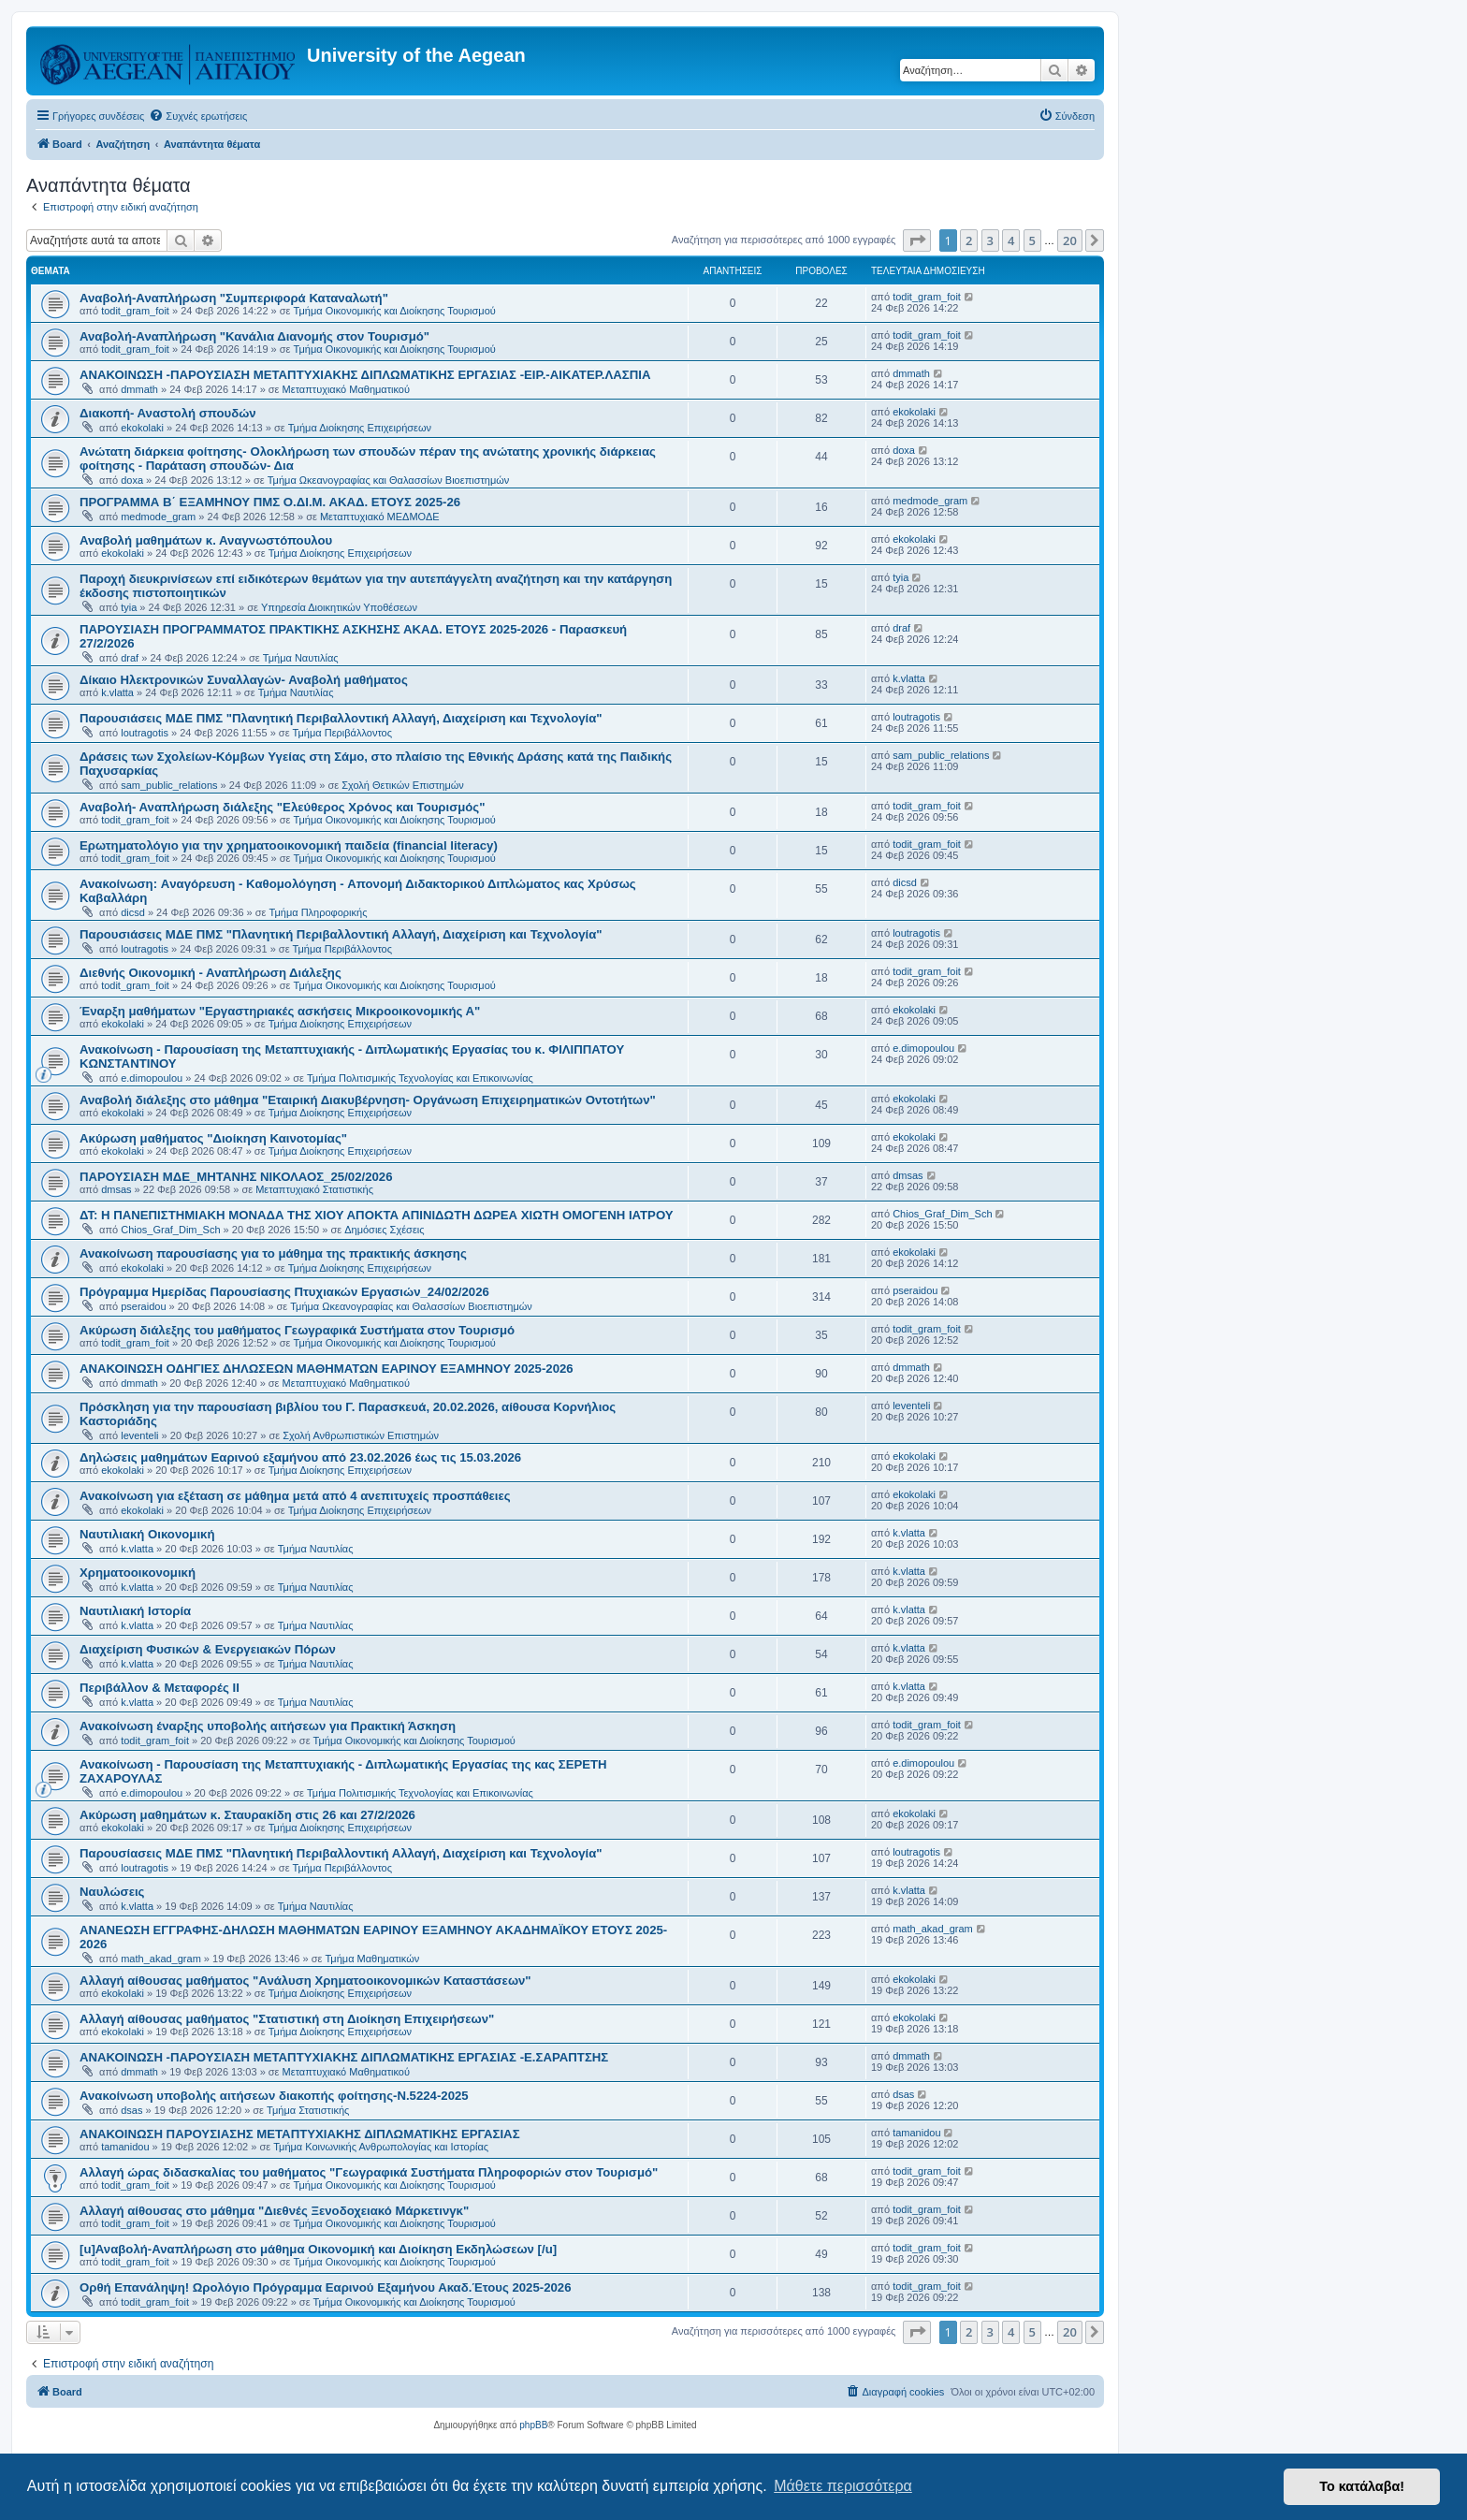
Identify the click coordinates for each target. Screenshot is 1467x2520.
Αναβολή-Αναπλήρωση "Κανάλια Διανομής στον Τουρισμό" (254, 336)
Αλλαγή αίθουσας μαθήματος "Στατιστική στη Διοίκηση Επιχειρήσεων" (287, 2019)
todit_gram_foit (135, 310)
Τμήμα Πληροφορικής (318, 912)
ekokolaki (142, 427)
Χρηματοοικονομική (138, 1573)
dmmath (139, 389)
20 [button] (1070, 240)
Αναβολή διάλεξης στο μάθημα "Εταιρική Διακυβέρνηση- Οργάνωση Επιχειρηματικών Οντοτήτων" (368, 1100)
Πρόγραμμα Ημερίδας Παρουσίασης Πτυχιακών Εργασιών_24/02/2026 (284, 1292)
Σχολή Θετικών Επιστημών (402, 785)
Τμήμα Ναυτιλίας (301, 657)
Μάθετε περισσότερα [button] (843, 2486)
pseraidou (143, 1306)
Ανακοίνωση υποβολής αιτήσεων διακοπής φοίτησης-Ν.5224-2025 (274, 2096)
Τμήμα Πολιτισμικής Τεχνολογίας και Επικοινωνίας (420, 1078)
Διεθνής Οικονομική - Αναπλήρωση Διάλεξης (210, 973)
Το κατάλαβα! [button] (1361, 2486)
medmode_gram (158, 516)
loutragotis (144, 732)
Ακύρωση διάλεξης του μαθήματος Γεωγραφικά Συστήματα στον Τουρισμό (297, 1330)
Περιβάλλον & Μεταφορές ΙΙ (160, 1688)
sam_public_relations (169, 785)
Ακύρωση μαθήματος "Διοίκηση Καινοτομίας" (213, 1138)
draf (129, 657)
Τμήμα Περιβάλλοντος (342, 732)
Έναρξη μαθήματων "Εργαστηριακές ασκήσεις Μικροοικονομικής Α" (280, 1011)
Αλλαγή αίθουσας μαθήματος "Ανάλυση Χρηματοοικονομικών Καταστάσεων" (305, 1981)
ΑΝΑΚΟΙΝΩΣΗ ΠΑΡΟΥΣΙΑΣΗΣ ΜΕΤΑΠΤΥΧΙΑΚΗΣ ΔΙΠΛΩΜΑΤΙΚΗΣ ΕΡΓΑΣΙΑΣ (300, 2134)
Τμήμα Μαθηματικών (372, 1958)
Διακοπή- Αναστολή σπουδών (168, 413)
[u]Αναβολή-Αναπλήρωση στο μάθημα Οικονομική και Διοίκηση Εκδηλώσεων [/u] (318, 2249)
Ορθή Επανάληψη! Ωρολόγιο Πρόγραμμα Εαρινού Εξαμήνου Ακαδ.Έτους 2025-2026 (325, 2287)
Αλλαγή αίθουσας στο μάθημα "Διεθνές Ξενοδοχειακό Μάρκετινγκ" (274, 2211)
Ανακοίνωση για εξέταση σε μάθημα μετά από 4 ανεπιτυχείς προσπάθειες (295, 1496)
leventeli (139, 1435)
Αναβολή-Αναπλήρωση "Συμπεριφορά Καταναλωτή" (234, 298)
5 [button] (1032, 240)
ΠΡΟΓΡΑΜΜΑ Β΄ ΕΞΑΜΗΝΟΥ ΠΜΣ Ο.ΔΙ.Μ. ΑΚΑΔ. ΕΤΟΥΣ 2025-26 (270, 502)
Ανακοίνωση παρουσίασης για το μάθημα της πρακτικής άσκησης (273, 1253)
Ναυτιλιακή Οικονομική (147, 1534)
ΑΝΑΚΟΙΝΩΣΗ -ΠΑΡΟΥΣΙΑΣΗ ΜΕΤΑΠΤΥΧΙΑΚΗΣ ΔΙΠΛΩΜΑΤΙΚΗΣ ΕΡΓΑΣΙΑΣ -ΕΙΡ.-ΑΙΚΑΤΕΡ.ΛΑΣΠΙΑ (365, 375)
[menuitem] (198, 116)
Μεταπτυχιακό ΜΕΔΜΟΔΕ (380, 516)
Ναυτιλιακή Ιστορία (135, 1611)
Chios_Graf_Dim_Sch (170, 1229)
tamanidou (125, 2146)
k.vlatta (117, 692)
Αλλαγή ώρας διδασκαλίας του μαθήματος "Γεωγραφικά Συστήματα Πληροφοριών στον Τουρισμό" (369, 2172)
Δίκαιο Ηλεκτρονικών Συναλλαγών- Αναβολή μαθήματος (244, 680)
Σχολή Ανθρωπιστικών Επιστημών (361, 1435)
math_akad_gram (161, 1958)
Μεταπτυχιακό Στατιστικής (314, 1189)
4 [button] (1011, 240)
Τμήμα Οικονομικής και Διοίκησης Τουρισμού (395, 310)
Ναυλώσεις (112, 1892)
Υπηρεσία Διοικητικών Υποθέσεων (339, 607)
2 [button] (969, 240)
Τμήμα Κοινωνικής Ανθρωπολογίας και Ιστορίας (380, 2146)
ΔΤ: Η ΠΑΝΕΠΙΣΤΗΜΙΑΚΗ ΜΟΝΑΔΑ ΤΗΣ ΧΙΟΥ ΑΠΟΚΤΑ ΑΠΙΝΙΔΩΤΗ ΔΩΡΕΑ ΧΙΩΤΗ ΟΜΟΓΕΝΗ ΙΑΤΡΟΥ (377, 1215)
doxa (132, 480)
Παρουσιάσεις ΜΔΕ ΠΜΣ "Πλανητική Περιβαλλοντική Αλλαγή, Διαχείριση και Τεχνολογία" (341, 718)
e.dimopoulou (151, 1078)
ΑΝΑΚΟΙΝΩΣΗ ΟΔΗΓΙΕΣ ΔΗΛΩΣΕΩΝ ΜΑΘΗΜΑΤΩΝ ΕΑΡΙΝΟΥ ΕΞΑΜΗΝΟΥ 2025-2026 (327, 1369)
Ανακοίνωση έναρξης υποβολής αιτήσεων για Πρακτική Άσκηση (268, 1726)
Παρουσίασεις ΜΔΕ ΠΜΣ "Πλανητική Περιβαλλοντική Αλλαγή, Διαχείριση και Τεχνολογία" (341, 1853)
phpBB (533, 2425)
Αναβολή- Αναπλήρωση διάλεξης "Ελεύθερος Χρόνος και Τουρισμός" (282, 807)
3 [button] (990, 240)
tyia (129, 607)
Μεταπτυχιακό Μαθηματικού (346, 389)
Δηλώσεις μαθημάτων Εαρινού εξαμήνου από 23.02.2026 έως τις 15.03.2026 (300, 1457)
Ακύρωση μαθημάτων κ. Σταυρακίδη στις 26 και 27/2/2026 (247, 1815)
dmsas (116, 1189)
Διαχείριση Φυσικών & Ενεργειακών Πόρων (208, 1649)
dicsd (133, 912)
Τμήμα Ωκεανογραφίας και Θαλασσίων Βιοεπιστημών (389, 480)
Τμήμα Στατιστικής (308, 2110)
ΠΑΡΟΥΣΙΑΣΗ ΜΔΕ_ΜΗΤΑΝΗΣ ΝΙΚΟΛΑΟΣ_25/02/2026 (236, 1177)
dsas (131, 2110)
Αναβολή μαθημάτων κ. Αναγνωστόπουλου (206, 540)
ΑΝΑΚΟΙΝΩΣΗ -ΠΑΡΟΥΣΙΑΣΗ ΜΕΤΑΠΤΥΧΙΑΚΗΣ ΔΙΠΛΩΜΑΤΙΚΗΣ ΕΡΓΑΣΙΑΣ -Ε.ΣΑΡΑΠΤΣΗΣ (344, 2057)
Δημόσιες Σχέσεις (384, 1229)
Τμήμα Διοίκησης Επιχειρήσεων (359, 427)
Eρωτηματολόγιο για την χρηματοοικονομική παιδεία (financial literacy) (289, 845)
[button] (917, 240)
